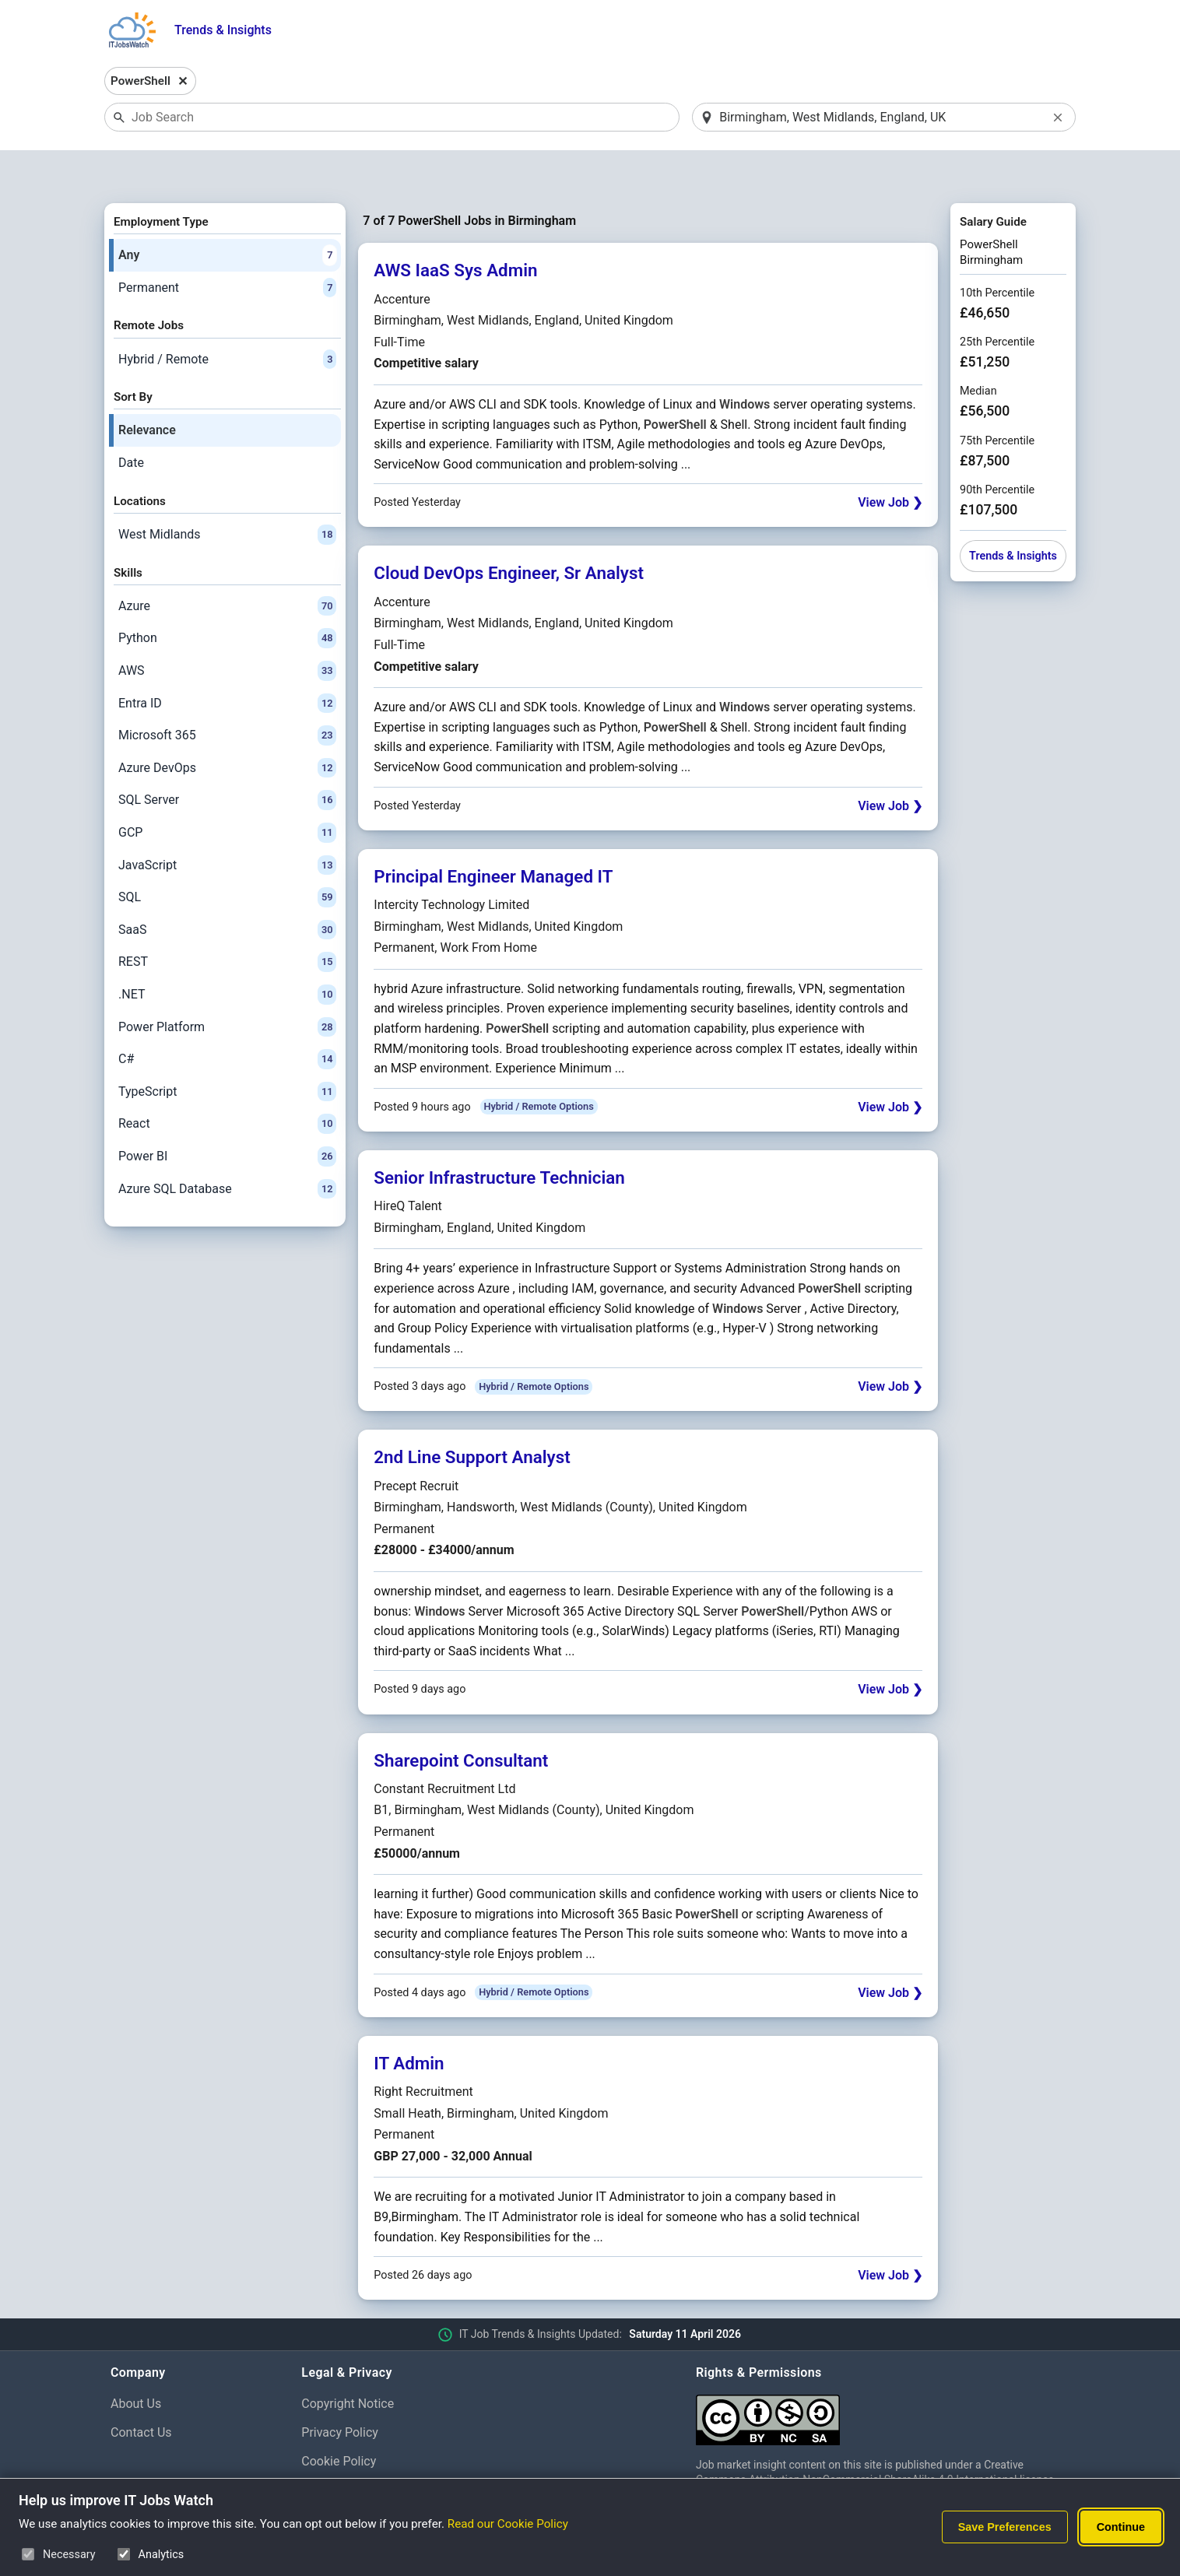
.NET (227, 954)
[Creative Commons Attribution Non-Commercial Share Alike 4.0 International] (882, 2373)
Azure (227, 566)
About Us (136, 2363)
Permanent (227, 247)
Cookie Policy (338, 2420)
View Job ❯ (890, 462)
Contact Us (141, 2392)
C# (227, 1019)
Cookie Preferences (355, 2449)
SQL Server (227, 760)
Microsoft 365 (227, 696)
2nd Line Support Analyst (472, 1417)
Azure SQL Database (227, 1149)
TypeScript (227, 1051)
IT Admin (409, 2023)
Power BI (227, 1116)
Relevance (147, 390)
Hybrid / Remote (227, 319)
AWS (227, 630)
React (227, 1084)
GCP (227, 792)
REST (227, 922)
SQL (227, 857)
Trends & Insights (223, 30)
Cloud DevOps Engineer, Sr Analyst (509, 533)
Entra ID (227, 663)
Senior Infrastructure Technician (499, 1137)
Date (131, 422)
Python (227, 598)
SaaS (227, 889)
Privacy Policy (339, 2392)
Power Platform (227, 987)
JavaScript (227, 825)
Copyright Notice (347, 2363)
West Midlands (227, 494)
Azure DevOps (227, 728)
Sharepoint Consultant (461, 1720)
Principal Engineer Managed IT (493, 836)
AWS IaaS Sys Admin (455, 230)
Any (227, 215)
